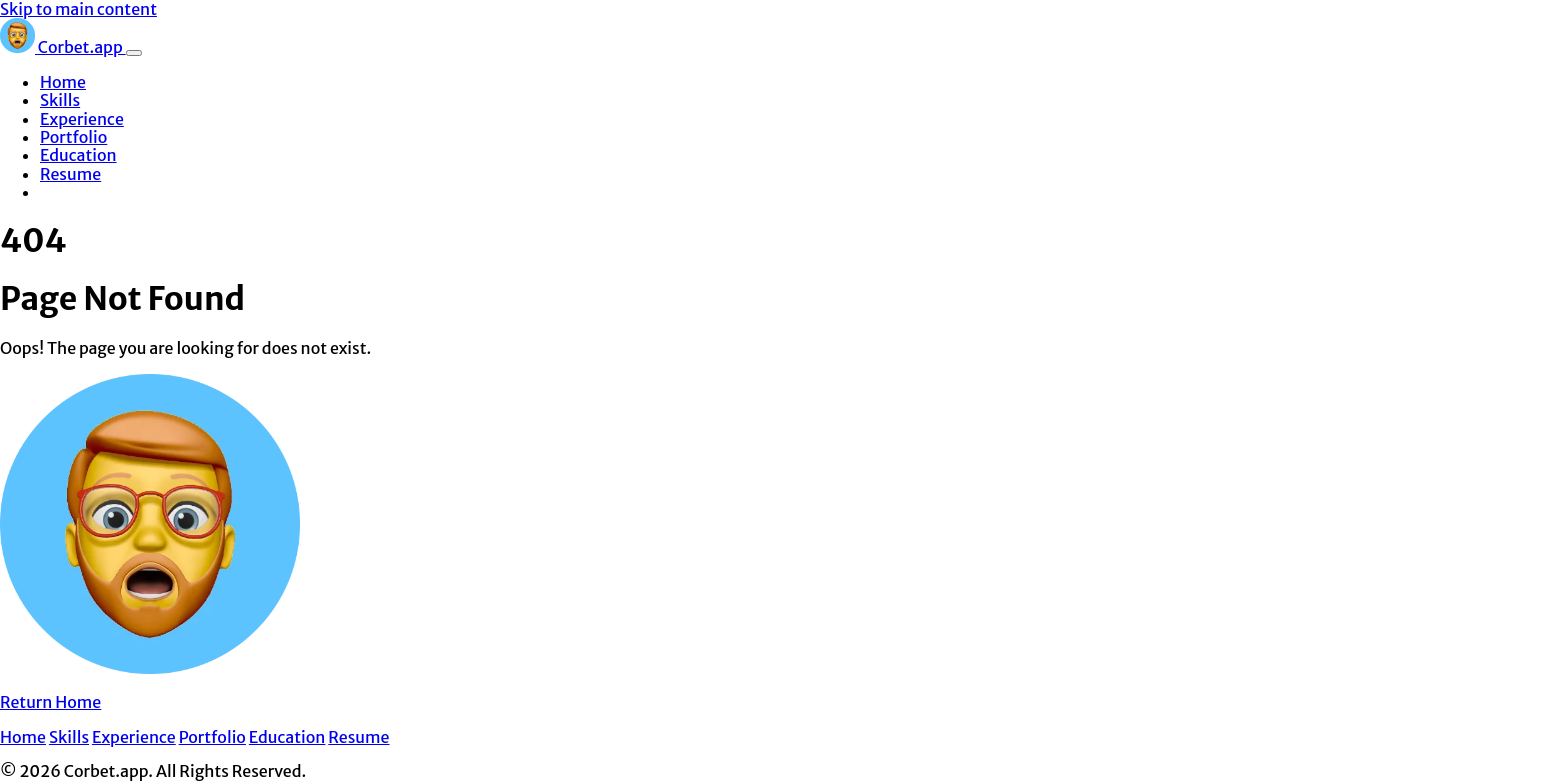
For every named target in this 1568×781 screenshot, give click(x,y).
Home (63, 82)
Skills (60, 100)
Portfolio (73, 137)
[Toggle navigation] (134, 53)
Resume (70, 174)
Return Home (50, 702)
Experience (82, 119)
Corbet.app (63, 47)
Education (78, 155)
